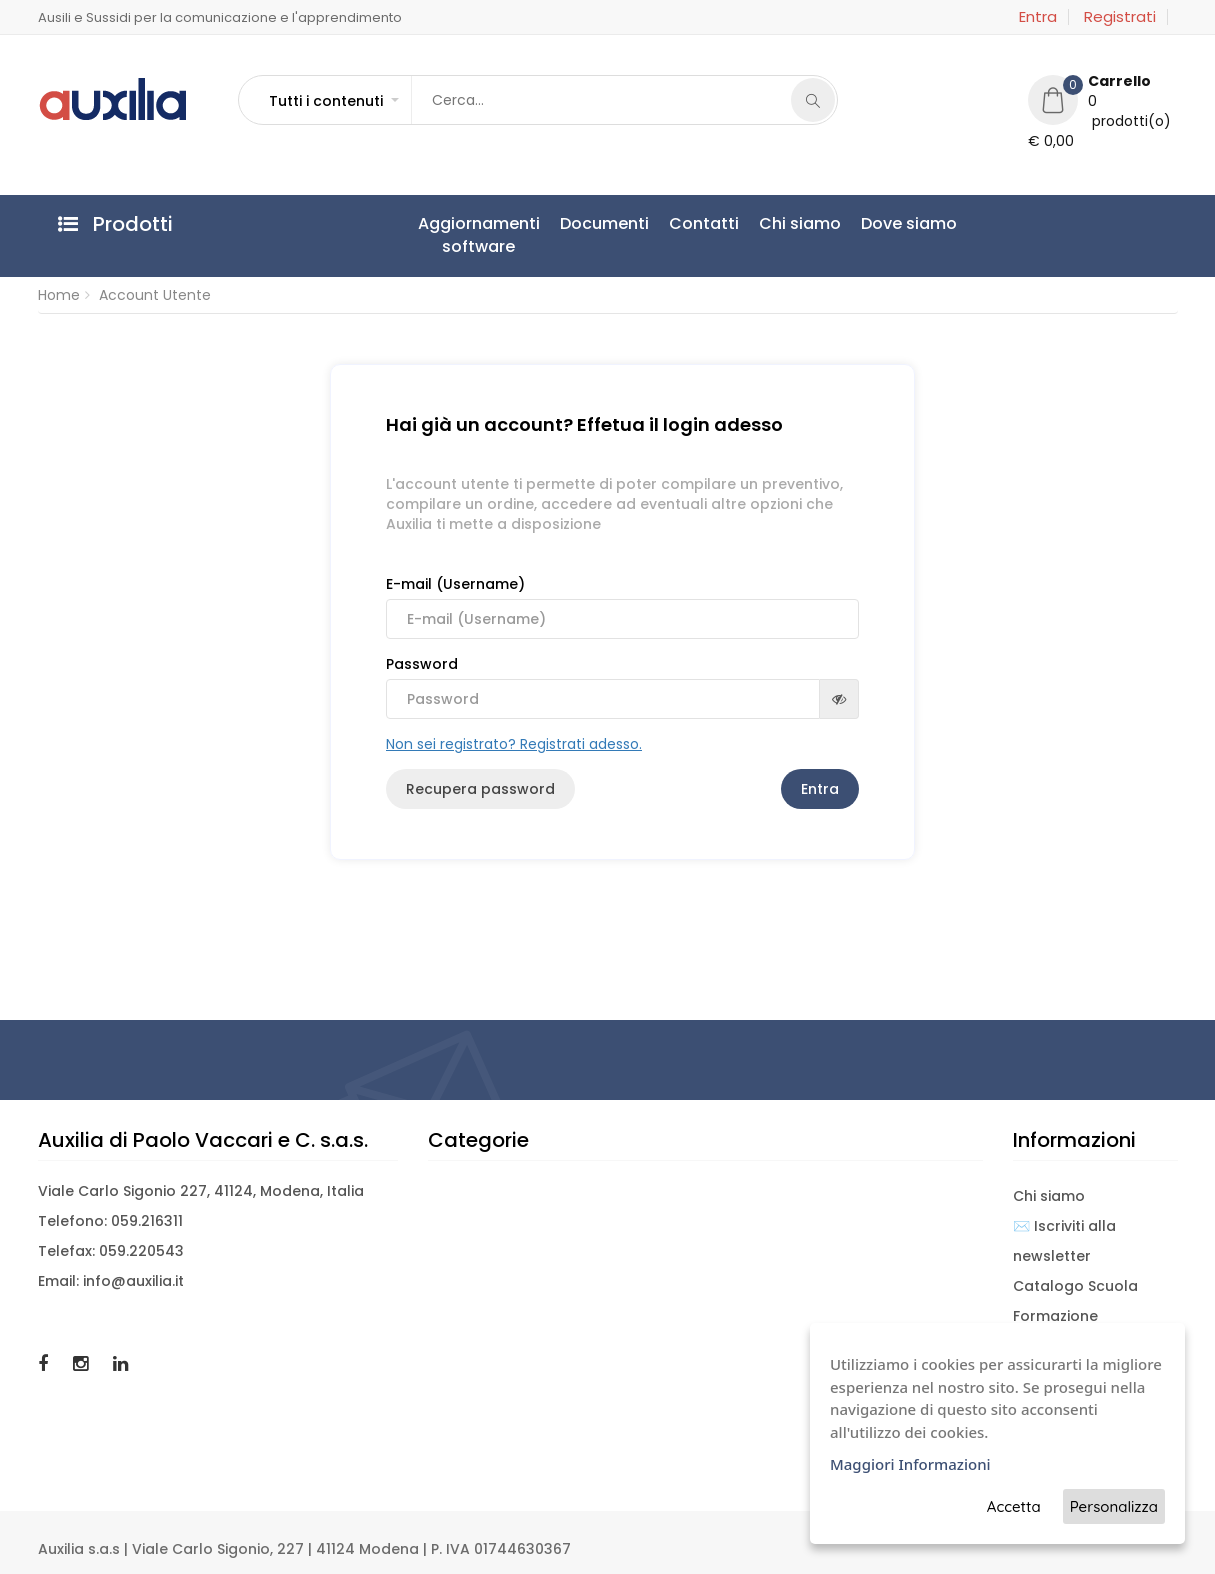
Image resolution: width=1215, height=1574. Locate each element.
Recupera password (480, 789)
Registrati (1120, 17)
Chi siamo (800, 223)
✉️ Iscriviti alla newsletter (1064, 1241)
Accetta (1014, 1506)
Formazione (1055, 1316)
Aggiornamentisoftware (479, 235)
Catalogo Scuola (1075, 1286)
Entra (1038, 17)
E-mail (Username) (622, 606)
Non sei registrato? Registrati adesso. (514, 744)
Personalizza (1114, 1506)
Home (59, 295)
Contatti (704, 223)
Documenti (604, 223)
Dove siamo (909, 223)
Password (622, 686)
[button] (333, 101)
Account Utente (155, 295)
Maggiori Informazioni (910, 1464)
